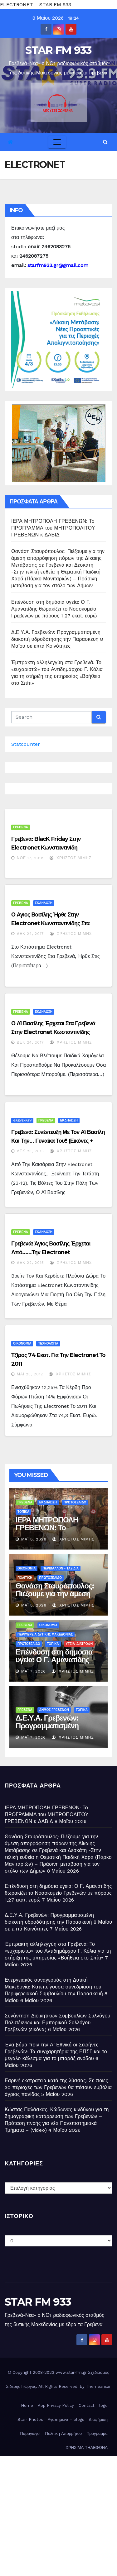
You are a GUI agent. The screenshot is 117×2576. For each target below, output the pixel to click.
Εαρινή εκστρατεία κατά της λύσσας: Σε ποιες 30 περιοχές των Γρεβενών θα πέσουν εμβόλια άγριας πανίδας (58, 2087)
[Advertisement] (58, 2514)
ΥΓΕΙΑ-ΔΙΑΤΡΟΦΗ (79, 1643)
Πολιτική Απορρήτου (63, 2433)
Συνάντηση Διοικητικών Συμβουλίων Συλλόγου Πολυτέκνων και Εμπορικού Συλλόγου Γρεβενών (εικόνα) (57, 2022)
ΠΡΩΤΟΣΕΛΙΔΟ (75, 1502)
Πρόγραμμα (97, 2433)
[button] (105, 142)
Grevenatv (22, 1120)
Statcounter (25, 744)
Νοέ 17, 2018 (30, 858)
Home (27, 2405)
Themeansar (98, 2386)
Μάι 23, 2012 (30, 1374)
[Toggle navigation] (57, 142)
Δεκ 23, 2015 (30, 1151)
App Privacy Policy (56, 2405)
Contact (87, 2405)
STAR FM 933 (58, 50)
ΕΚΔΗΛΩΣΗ (43, 903)
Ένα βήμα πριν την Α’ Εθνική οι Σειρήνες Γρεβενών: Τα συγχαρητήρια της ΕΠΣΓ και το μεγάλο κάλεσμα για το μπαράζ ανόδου (56, 2051)
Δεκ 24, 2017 (30, 933)
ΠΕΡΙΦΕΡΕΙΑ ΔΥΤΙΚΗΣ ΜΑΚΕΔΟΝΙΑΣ (45, 1634)
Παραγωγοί (30, 2433)
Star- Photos (30, 2419)
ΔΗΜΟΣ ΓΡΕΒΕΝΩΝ (54, 1710)
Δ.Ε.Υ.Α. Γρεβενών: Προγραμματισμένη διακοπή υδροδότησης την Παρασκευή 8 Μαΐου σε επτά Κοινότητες (57, 639)
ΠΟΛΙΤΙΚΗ (24, 1577)
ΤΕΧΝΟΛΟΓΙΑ (48, 1343)
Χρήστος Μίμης (70, 858)
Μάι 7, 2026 (33, 1671)
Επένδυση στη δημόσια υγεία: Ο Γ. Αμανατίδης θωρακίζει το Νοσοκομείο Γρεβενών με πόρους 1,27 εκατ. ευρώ (54, 609)
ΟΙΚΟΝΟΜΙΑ (22, 1343)
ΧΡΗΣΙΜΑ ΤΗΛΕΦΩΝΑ (87, 2447)
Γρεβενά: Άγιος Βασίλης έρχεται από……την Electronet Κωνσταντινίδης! (50, 1252)
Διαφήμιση (98, 2419)
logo (103, 2405)
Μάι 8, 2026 (33, 1539)
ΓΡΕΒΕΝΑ (20, 827)
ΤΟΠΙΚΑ (23, 1511)
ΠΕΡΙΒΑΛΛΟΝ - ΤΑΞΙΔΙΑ (60, 1568)
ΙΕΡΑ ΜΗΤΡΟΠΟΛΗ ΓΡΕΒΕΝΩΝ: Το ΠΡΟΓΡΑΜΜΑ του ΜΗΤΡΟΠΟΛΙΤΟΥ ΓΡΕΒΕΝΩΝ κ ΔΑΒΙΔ (53, 528)
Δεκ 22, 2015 (30, 1262)
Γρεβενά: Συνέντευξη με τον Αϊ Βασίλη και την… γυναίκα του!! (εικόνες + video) (58, 1141)
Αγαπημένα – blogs (66, 2419)
